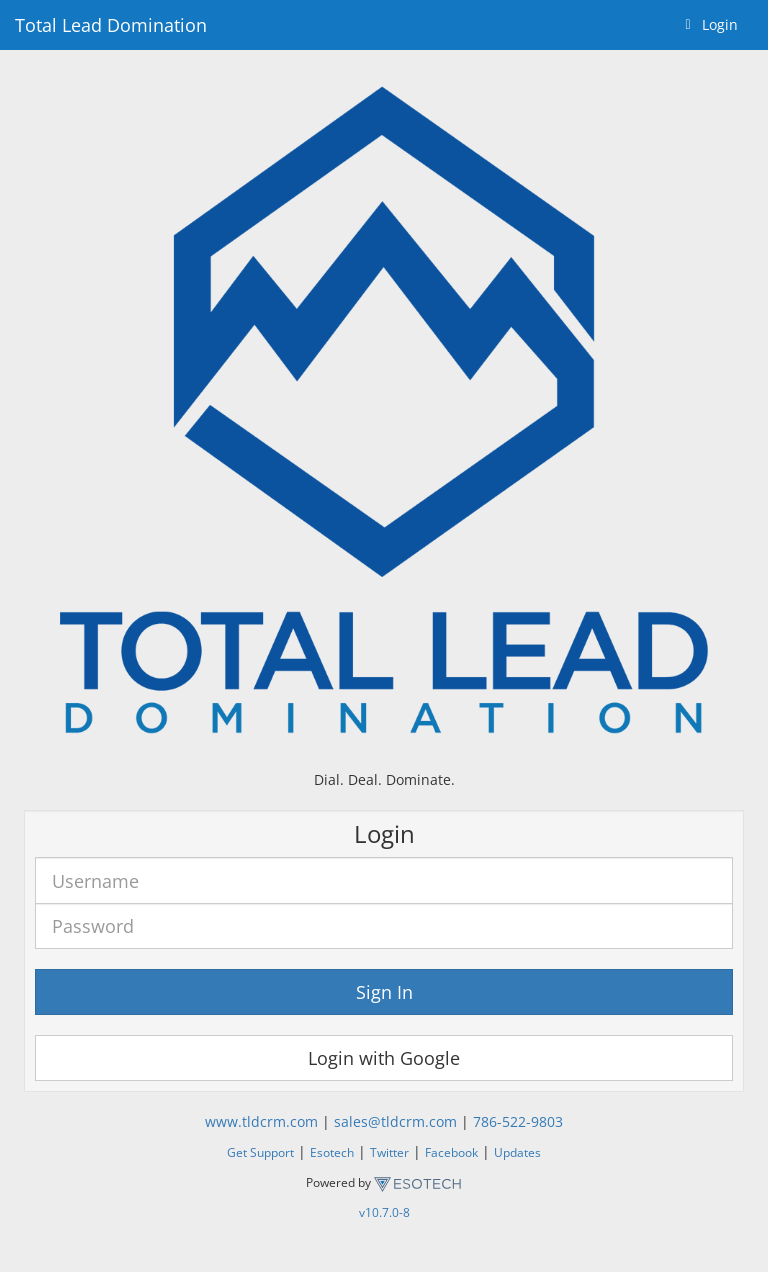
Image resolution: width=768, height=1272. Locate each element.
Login (708, 24)
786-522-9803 (518, 1121)
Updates (517, 1152)
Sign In (384, 992)
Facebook (451, 1152)
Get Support (260, 1152)
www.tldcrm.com (261, 1121)
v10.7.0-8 (384, 1212)
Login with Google (384, 1058)
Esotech (332, 1152)
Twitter (389, 1152)
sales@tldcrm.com (395, 1121)
